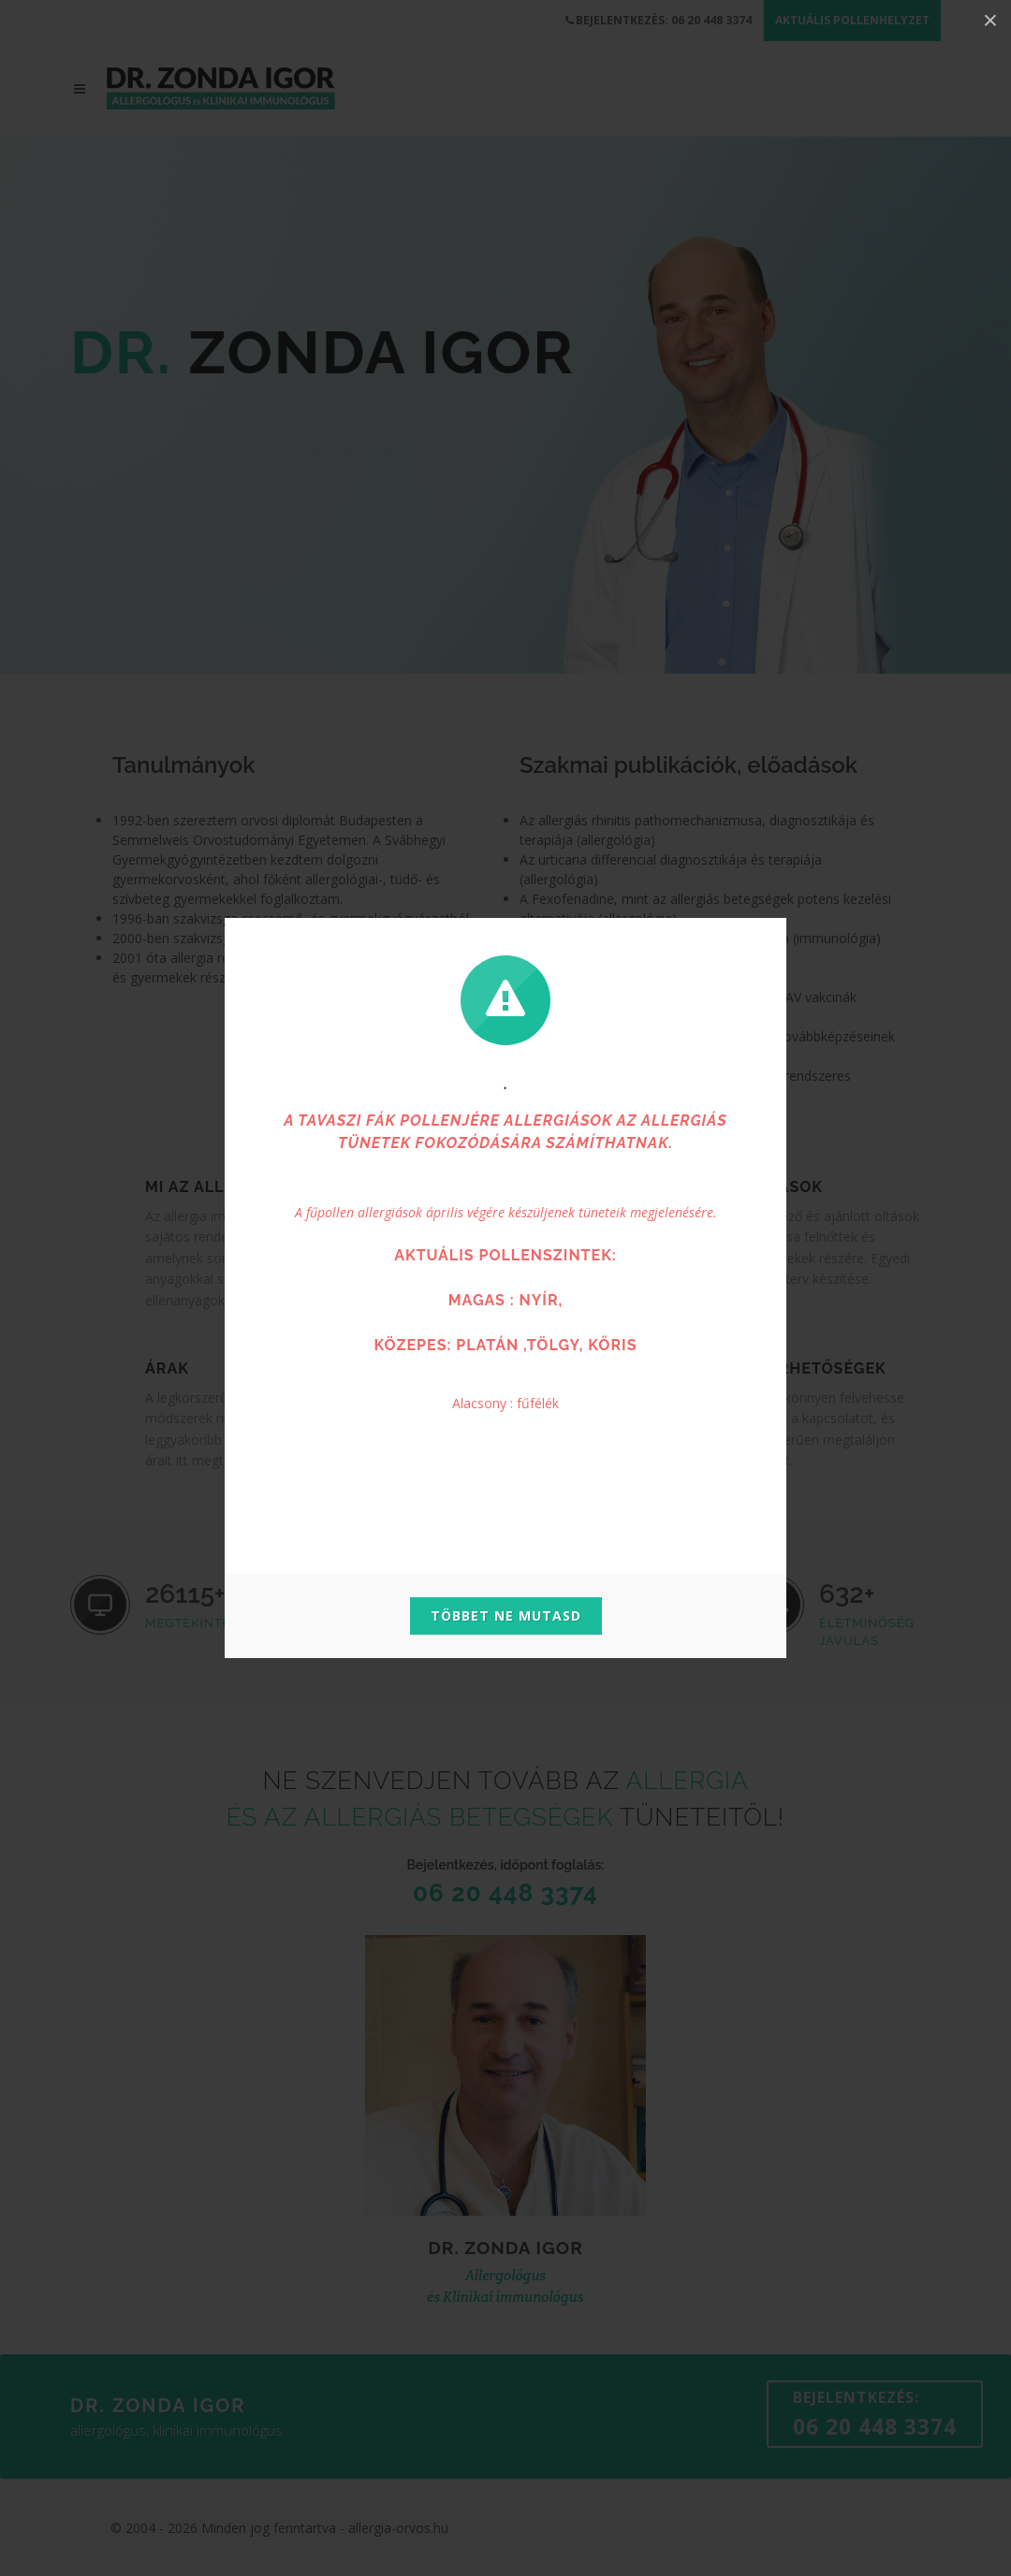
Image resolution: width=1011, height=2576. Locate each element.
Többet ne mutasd (506, 1615)
